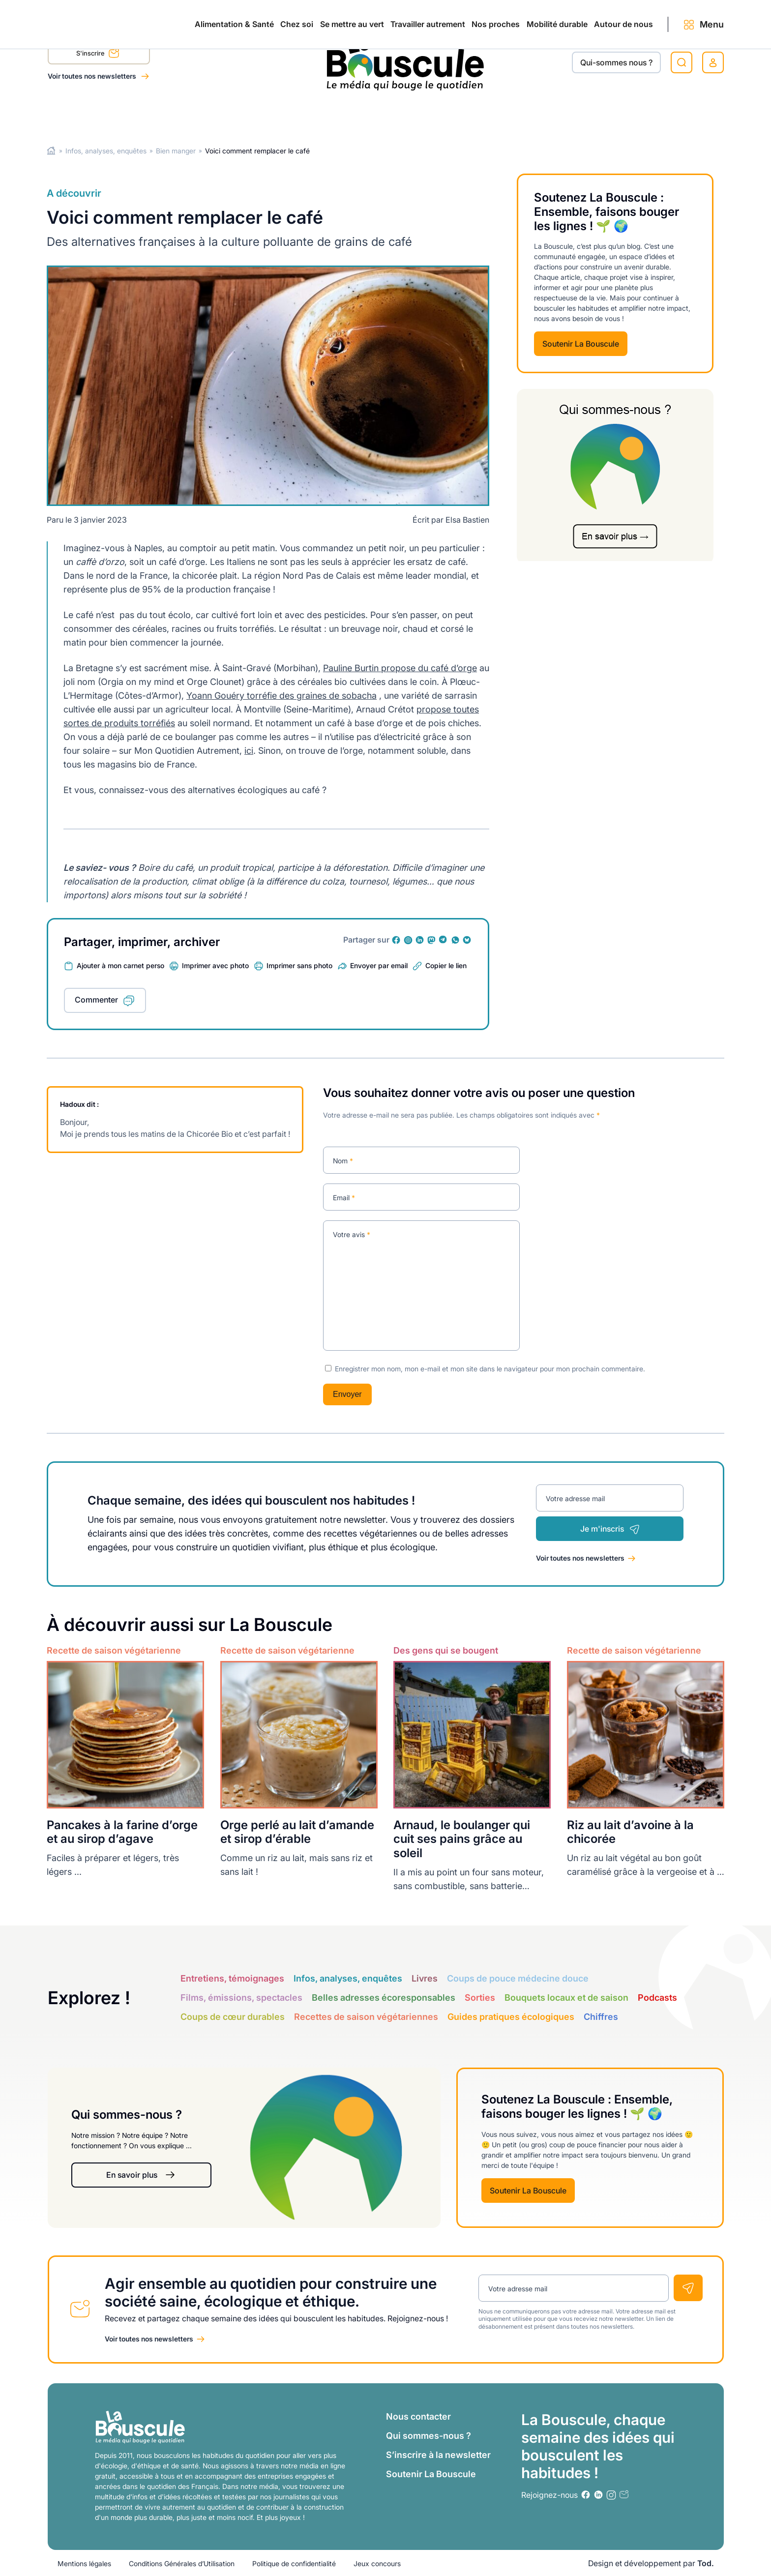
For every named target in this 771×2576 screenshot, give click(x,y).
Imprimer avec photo (215, 965)
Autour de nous (603, 114)
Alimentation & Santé (87, 114)
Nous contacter (418, 2416)
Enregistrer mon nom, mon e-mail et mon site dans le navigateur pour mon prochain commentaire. (490, 1368)
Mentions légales (84, 2563)
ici (248, 750)
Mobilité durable (515, 114)
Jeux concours (377, 2563)
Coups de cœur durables (232, 2017)
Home (51, 150)
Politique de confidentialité (294, 2563)
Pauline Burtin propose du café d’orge (400, 668)
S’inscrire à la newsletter (438, 2454)
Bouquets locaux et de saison (566, 1997)
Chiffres (601, 2017)
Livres (425, 1978)
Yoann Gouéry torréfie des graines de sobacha (281, 695)
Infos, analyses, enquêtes (106, 151)
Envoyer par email (379, 965)
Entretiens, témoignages (232, 1978)
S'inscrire (98, 54)
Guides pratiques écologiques (510, 2017)
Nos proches (434, 114)
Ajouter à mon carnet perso (120, 965)
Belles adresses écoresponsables (383, 1997)
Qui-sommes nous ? (616, 62)
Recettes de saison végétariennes (366, 2017)
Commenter (96, 1000)
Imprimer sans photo (299, 965)
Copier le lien (446, 965)
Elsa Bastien (467, 520)
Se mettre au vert (247, 114)
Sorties (480, 1997)
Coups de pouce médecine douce (518, 1978)
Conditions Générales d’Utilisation (182, 2563)
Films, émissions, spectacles (241, 1997)
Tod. (705, 2563)
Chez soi (170, 114)
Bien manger (176, 151)
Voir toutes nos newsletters (93, 76)
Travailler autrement (344, 114)
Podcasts (657, 1997)
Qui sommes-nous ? (428, 2435)
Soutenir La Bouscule (580, 344)
